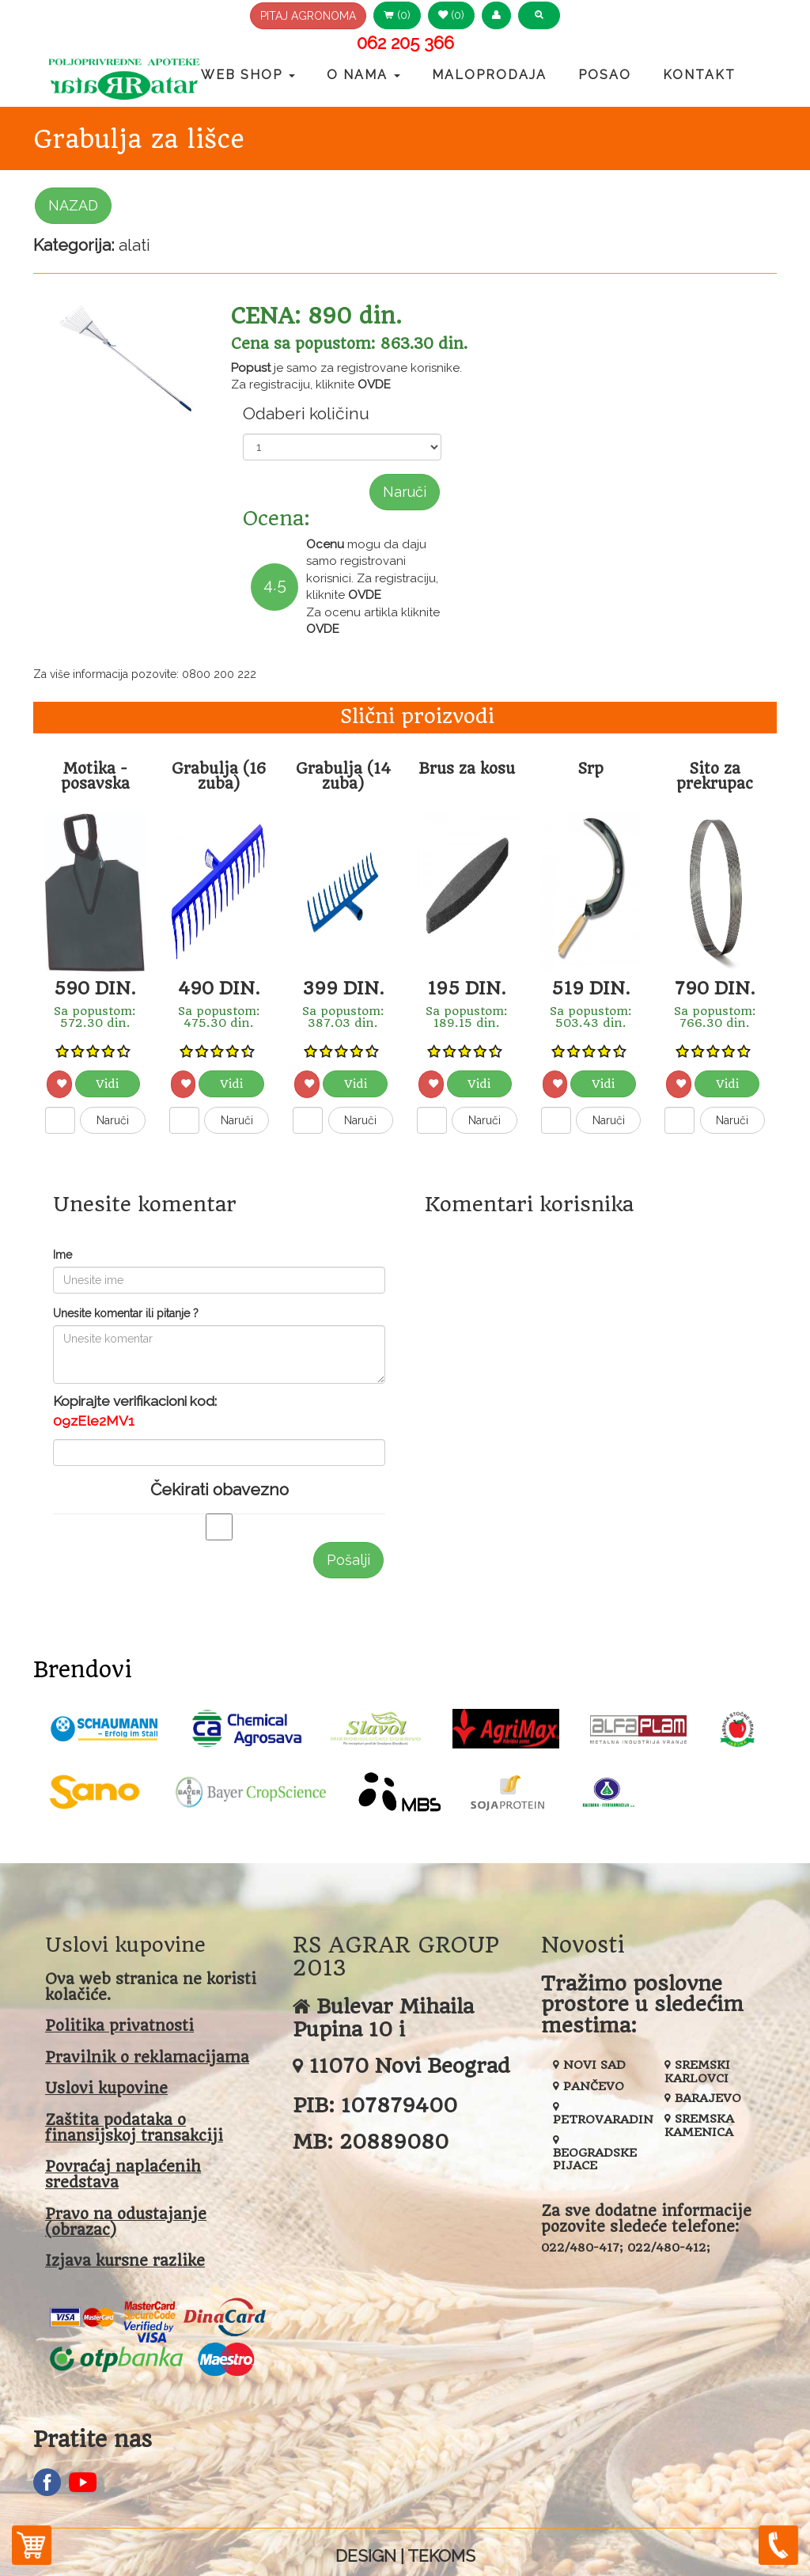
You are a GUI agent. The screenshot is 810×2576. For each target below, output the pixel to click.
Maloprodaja (489, 74)
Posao (604, 74)
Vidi (107, 1084)
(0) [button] (397, 15)
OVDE (374, 384)
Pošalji (348, 1559)
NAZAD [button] (73, 205)
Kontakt (699, 74)
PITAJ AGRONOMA (308, 15)
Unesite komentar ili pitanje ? (126, 1313)
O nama (363, 74)
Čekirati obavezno (219, 1489)
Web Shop (248, 74)
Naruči (404, 491)
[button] (496, 15)
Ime (62, 1254)
